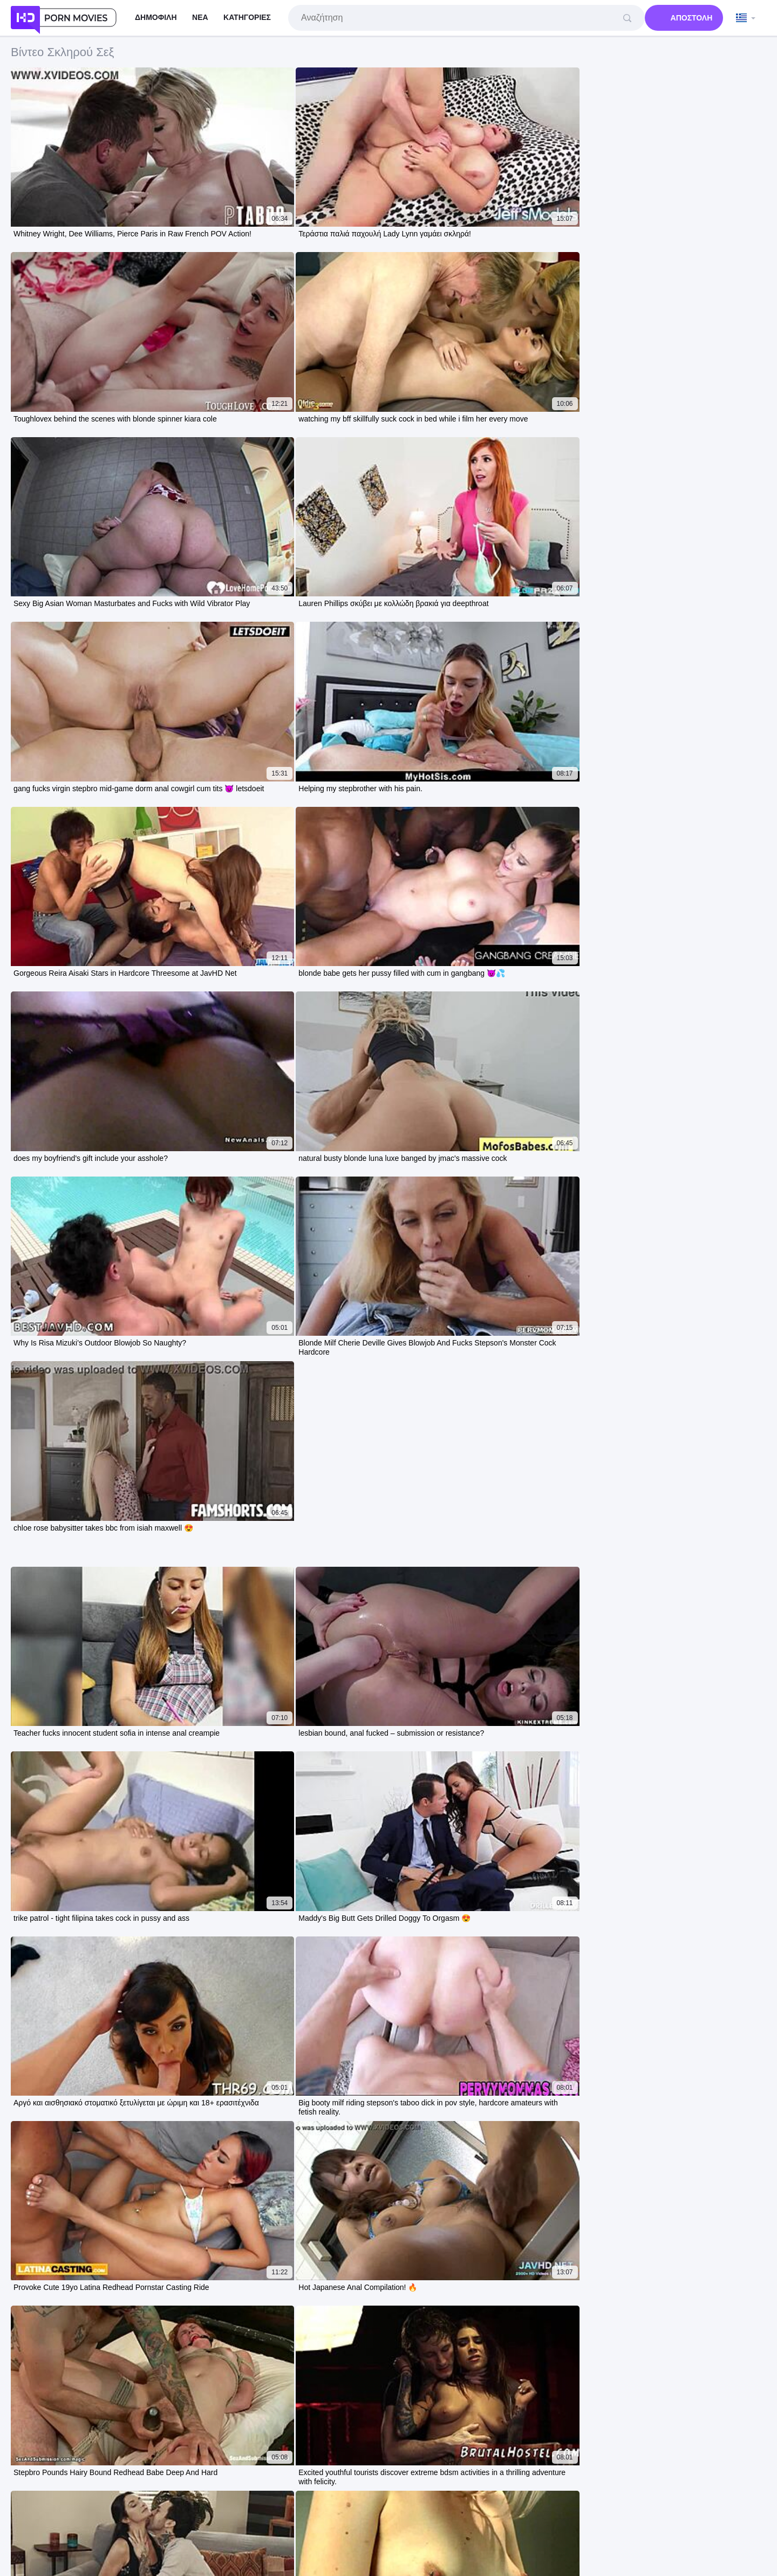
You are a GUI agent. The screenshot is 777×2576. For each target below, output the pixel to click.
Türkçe (321, 2504)
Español (263, 2493)
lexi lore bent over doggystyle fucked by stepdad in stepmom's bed (146, 2105)
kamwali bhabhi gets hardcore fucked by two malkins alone (131, 2182)
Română (159, 2493)
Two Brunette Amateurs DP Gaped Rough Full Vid (114, 2208)
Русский (229, 2493)
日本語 (497, 2493)
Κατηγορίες (247, 17)
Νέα (200, 17)
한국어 (350, 2504)
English (234, 2504)
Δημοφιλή (156, 17)
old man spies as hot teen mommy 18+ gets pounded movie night (144, 2079)
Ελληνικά (481, 2504)
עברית (103, 2493)
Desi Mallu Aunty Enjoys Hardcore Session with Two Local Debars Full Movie (166, 2260)
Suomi (421, 2504)
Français (418, 2493)
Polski (129, 2493)
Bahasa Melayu (372, 2493)
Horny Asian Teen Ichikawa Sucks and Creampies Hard (124, 2312)
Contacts (441, 2534)
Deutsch (559, 2493)
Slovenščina (459, 2493)
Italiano (527, 2493)
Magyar (295, 2493)
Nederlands (679, 2493)
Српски (265, 2504)
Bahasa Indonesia (735, 2493)
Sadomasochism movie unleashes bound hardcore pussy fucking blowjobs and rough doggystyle (203, 2286)
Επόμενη (539, 1432)
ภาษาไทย (594, 2493)
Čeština (326, 2493)
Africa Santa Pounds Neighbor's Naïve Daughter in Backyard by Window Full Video (178, 2157)
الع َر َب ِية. (29, 2493)
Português (69, 2493)
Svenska (194, 2493)
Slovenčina (635, 2493)
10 (491, 1432)
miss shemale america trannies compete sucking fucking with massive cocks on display (185, 2131)
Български (386, 2504)
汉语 (509, 2504)
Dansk (449, 2504)
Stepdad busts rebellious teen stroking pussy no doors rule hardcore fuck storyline (175, 2234)
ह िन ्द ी (541, 2504)
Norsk (294, 2504)
